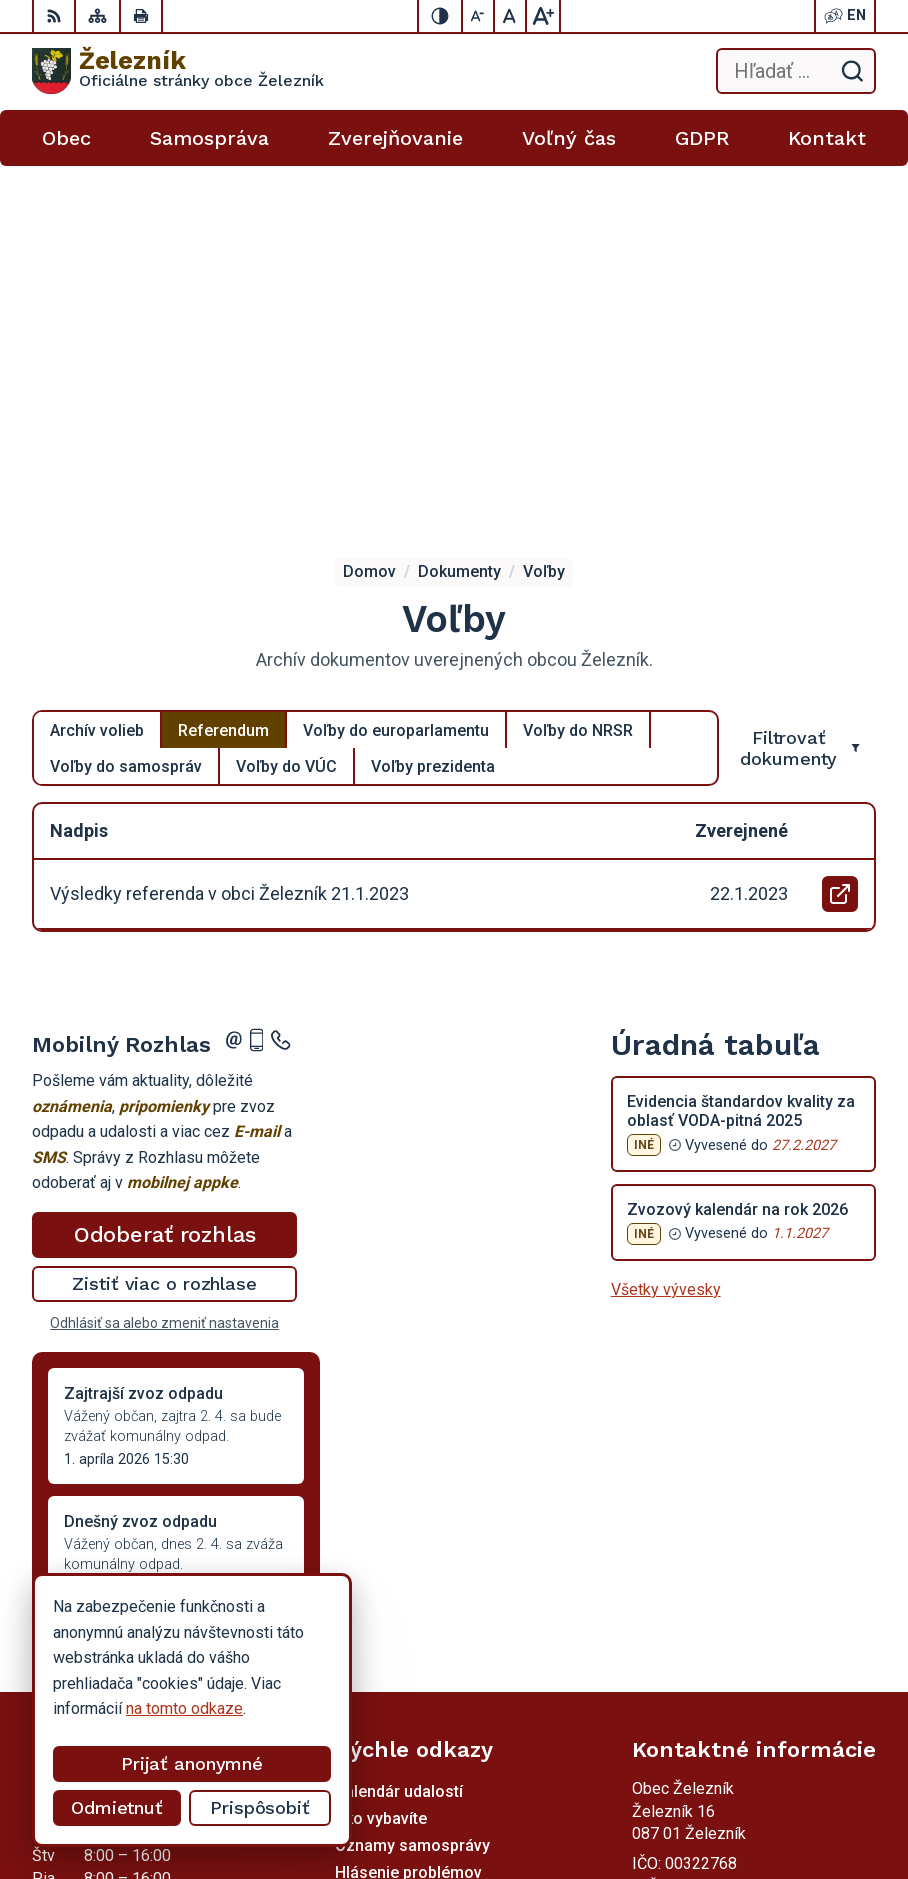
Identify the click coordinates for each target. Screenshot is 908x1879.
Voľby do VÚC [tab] (286, 390)
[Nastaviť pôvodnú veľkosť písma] (511, 16)
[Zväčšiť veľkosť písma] (543, 16)
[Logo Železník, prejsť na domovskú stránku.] (178, 71)
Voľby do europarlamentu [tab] (396, 354)
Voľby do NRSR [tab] (578, 354)
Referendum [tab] (223, 354)
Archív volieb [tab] (97, 354)
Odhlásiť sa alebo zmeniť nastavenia (164, 947)
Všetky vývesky (666, 913)
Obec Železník (770, 1799)
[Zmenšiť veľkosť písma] (479, 16)
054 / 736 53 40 (688, 1570)
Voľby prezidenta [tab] (433, 390)
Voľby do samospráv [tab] (126, 390)
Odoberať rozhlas (165, 858)
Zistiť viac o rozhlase (164, 907)
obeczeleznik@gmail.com (722, 1593)
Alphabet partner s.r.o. (746, 1774)
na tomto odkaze (184, 1708)
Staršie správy (98, 1284)
